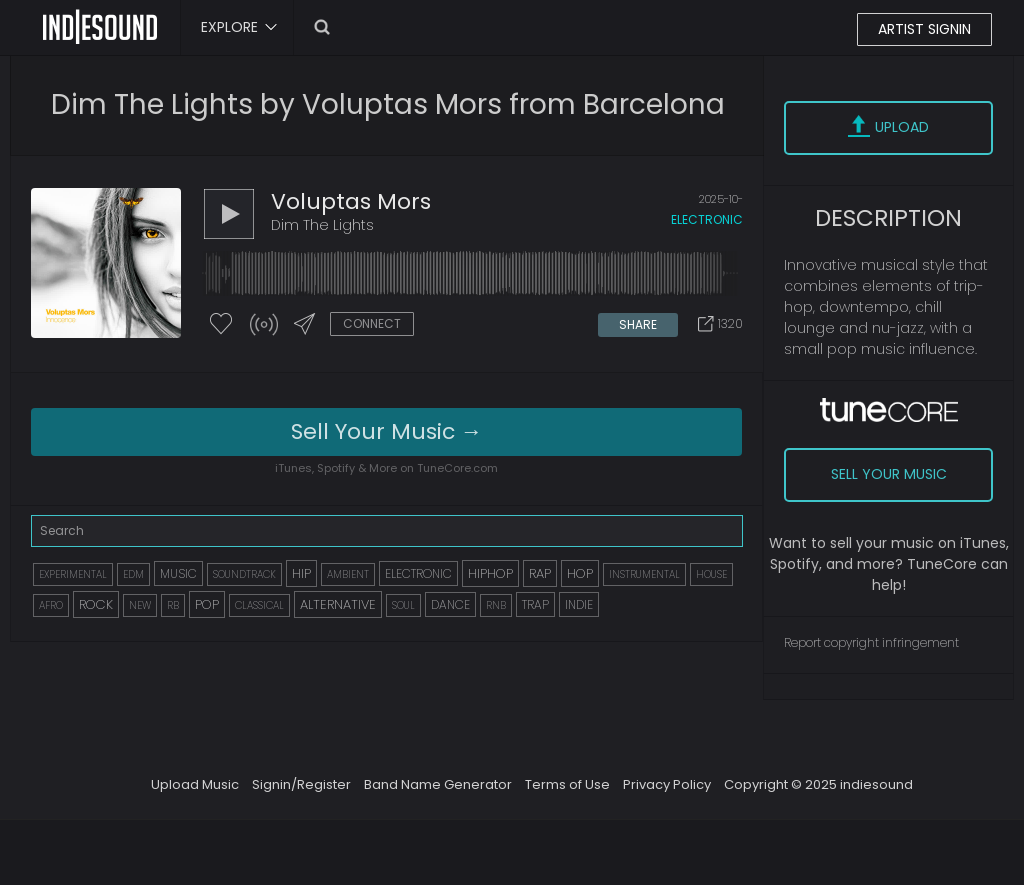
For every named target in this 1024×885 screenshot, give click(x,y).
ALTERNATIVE (338, 604)
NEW (140, 605)
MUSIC (178, 573)
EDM (133, 574)
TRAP (535, 604)
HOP (580, 573)
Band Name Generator (438, 784)
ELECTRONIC (418, 573)
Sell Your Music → (387, 431)
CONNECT (372, 323)
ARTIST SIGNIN (924, 29)
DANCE (450, 604)
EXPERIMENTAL (73, 574)
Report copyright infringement (871, 642)
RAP (540, 573)
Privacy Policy (667, 784)
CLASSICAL (259, 605)
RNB (496, 605)
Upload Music (195, 784)
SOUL (403, 605)
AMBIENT (348, 574)
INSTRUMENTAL (644, 574)
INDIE (579, 604)
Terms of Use (567, 784)
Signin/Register (301, 784)
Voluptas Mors (351, 201)
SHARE (638, 324)
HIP (301, 573)
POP (207, 604)
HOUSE (711, 574)
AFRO (51, 605)
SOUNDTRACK (244, 574)
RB (173, 605)
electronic (707, 219)
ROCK (96, 604)
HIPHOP (490, 573)
